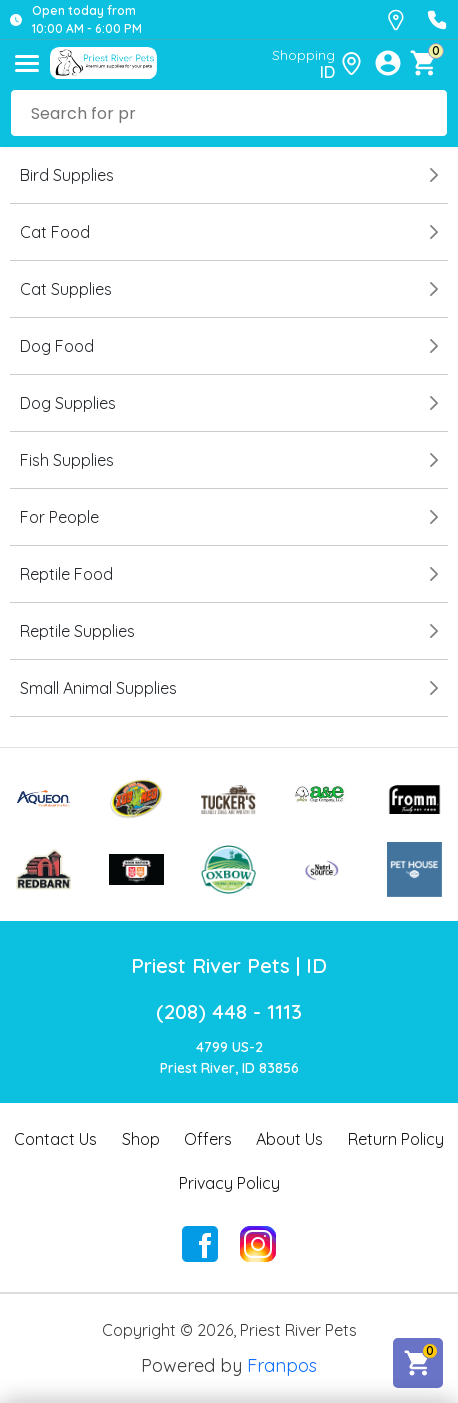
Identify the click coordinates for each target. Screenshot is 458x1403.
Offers (208, 1139)
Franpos (282, 1365)
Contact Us (55, 1139)
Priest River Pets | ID (229, 965)
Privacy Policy (229, 1183)
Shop (141, 1139)
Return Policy (396, 1139)
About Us (289, 1139)
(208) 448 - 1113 (229, 1011)
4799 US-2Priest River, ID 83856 (229, 1057)
